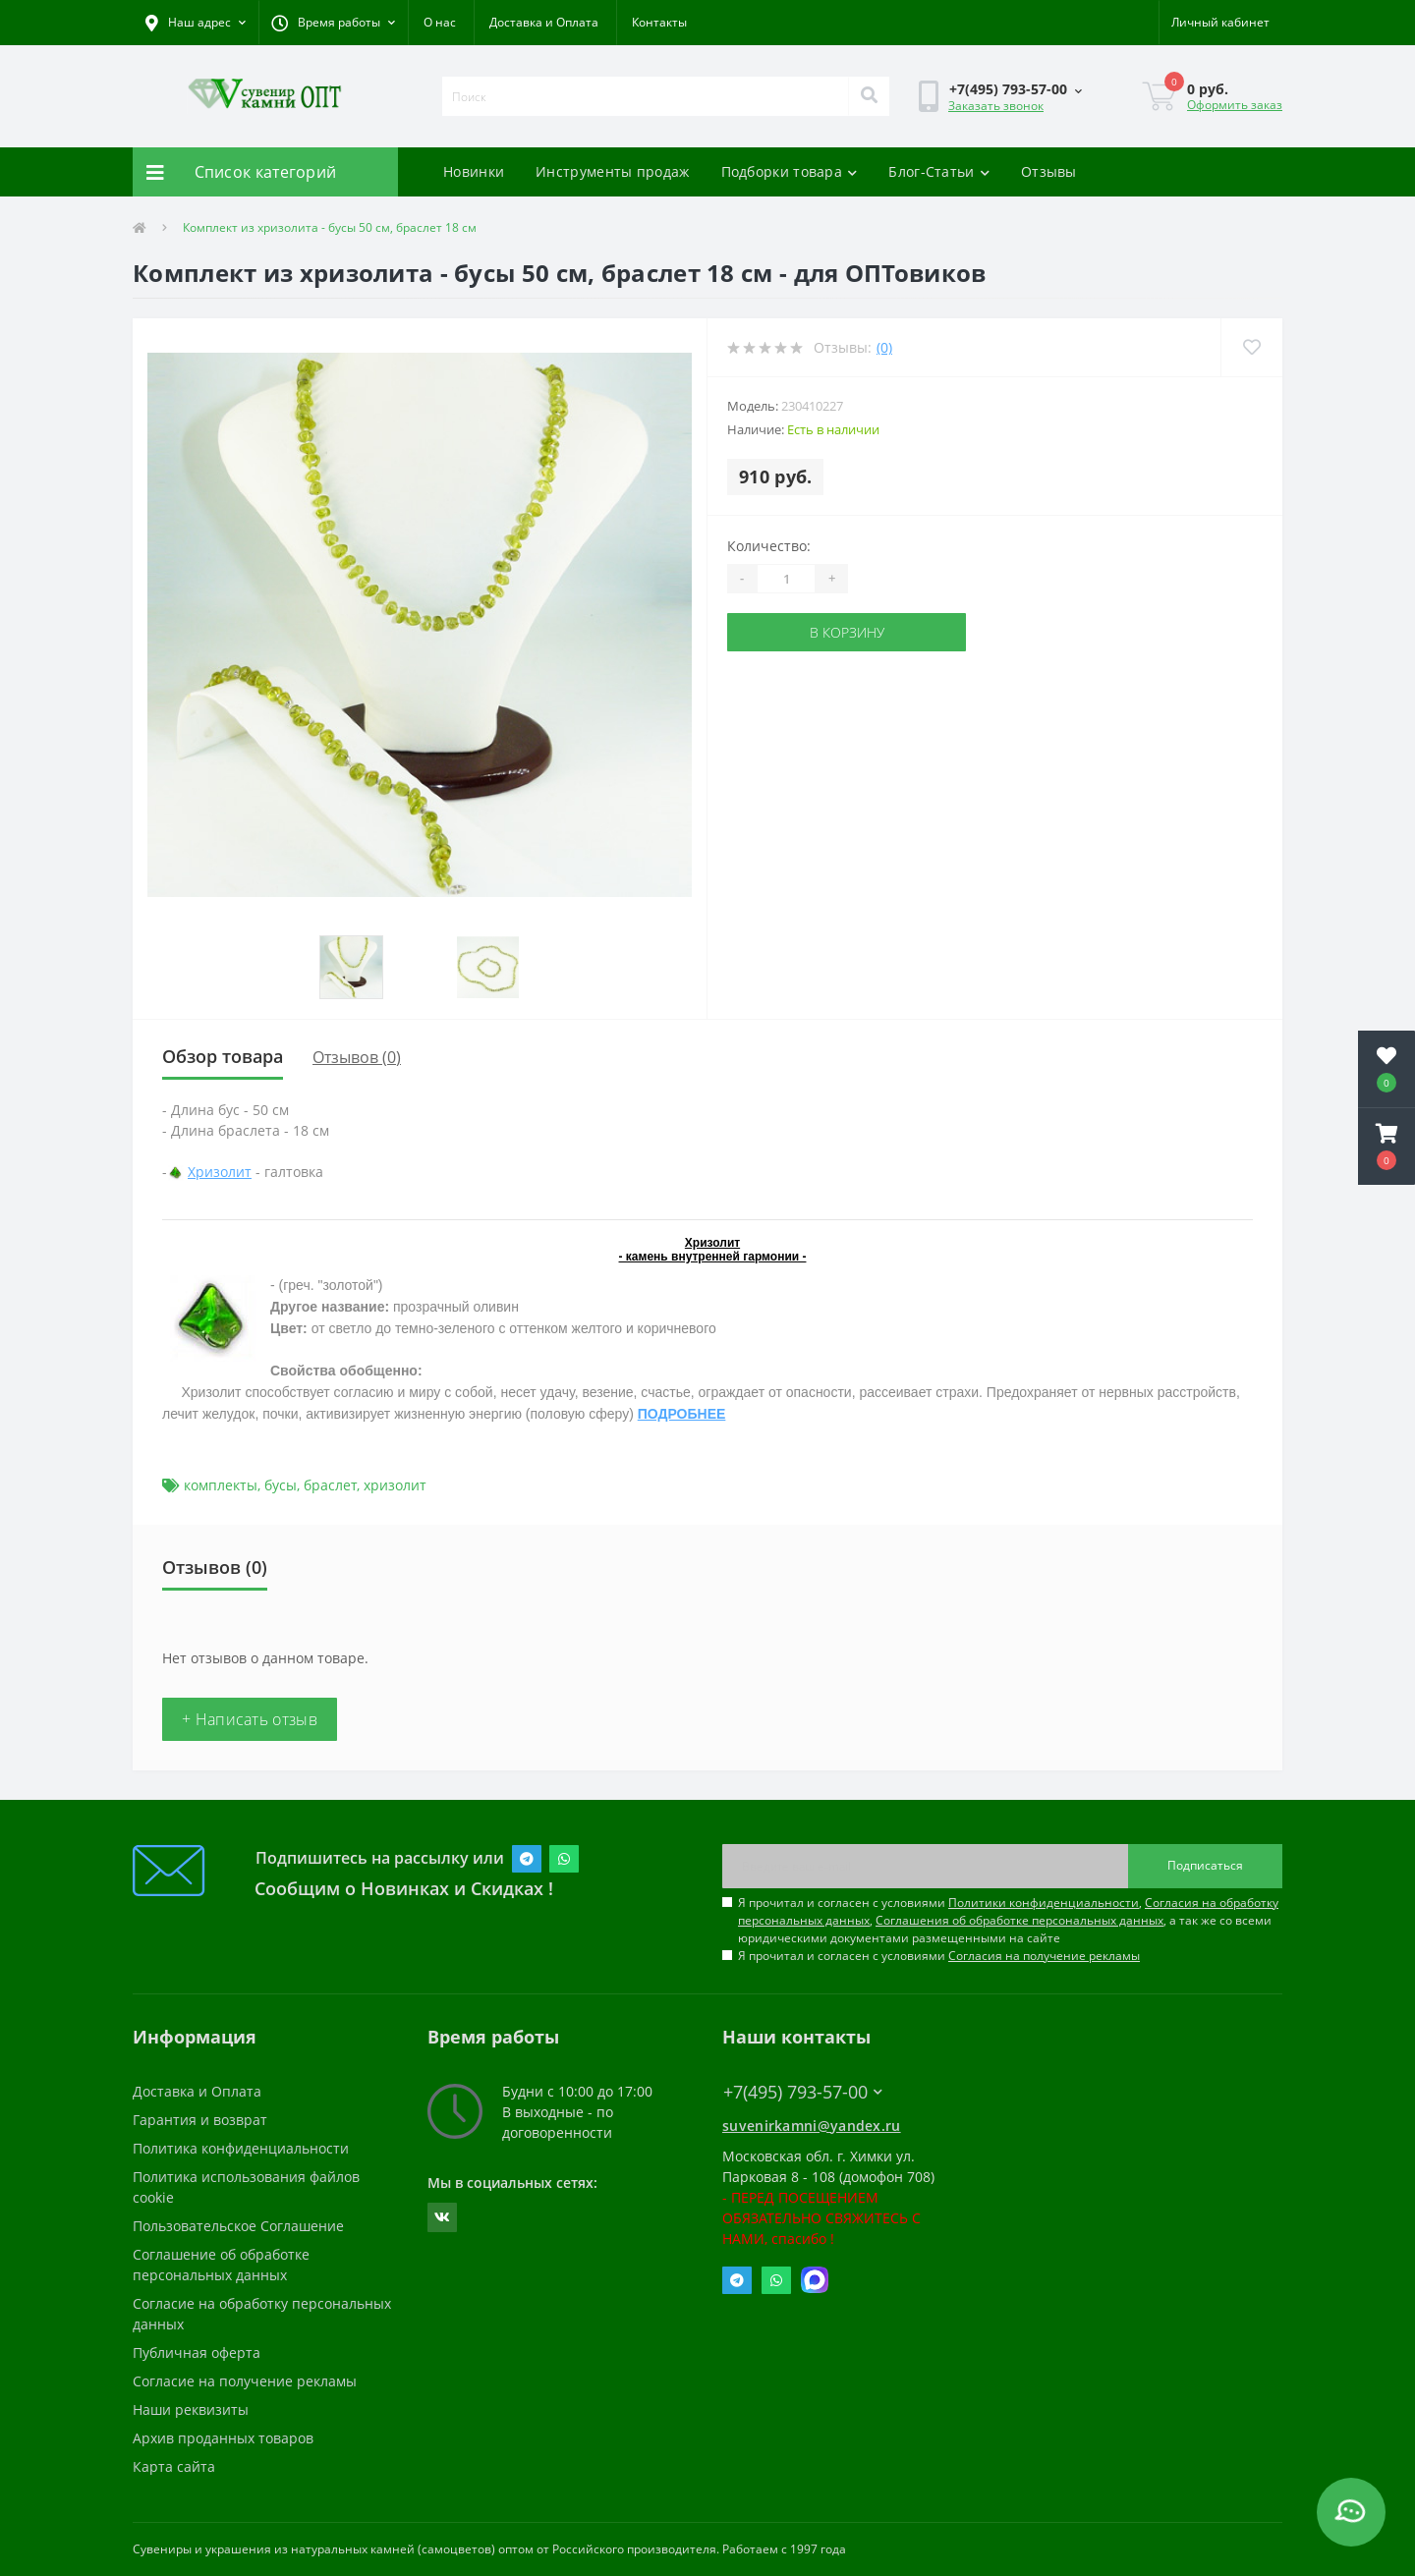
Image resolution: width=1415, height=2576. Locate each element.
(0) (884, 347)
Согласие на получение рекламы (245, 2381)
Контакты (659, 22)
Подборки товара (789, 171)
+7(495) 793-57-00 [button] (802, 2092)
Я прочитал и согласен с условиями (939, 1955)
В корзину (847, 632)
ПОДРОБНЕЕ (682, 1414)
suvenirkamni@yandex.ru (811, 2125)
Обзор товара (222, 1056)
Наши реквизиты (191, 2409)
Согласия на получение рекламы (1044, 1955)
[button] (333, 22)
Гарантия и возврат (200, 2119)
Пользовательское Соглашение (238, 2225)
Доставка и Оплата (543, 22)
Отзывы (1049, 171)
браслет (330, 1485)
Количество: (769, 545)
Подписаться (1205, 1865)
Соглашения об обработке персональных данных (1019, 1920)
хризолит (395, 1485)
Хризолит (220, 1171)
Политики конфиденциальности (1043, 1902)
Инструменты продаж (612, 171)
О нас (440, 22)
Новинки (473, 171)
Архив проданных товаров (223, 2438)
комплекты (220, 1485)
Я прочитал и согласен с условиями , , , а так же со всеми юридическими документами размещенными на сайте (1008, 1920)
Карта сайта (174, 2466)
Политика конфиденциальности (241, 2148)
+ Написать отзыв (249, 1719)
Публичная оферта (196, 2352)
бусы (280, 1485)
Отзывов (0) (356, 1057)
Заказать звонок (996, 105)
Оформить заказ (1234, 104)
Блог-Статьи (939, 171)
